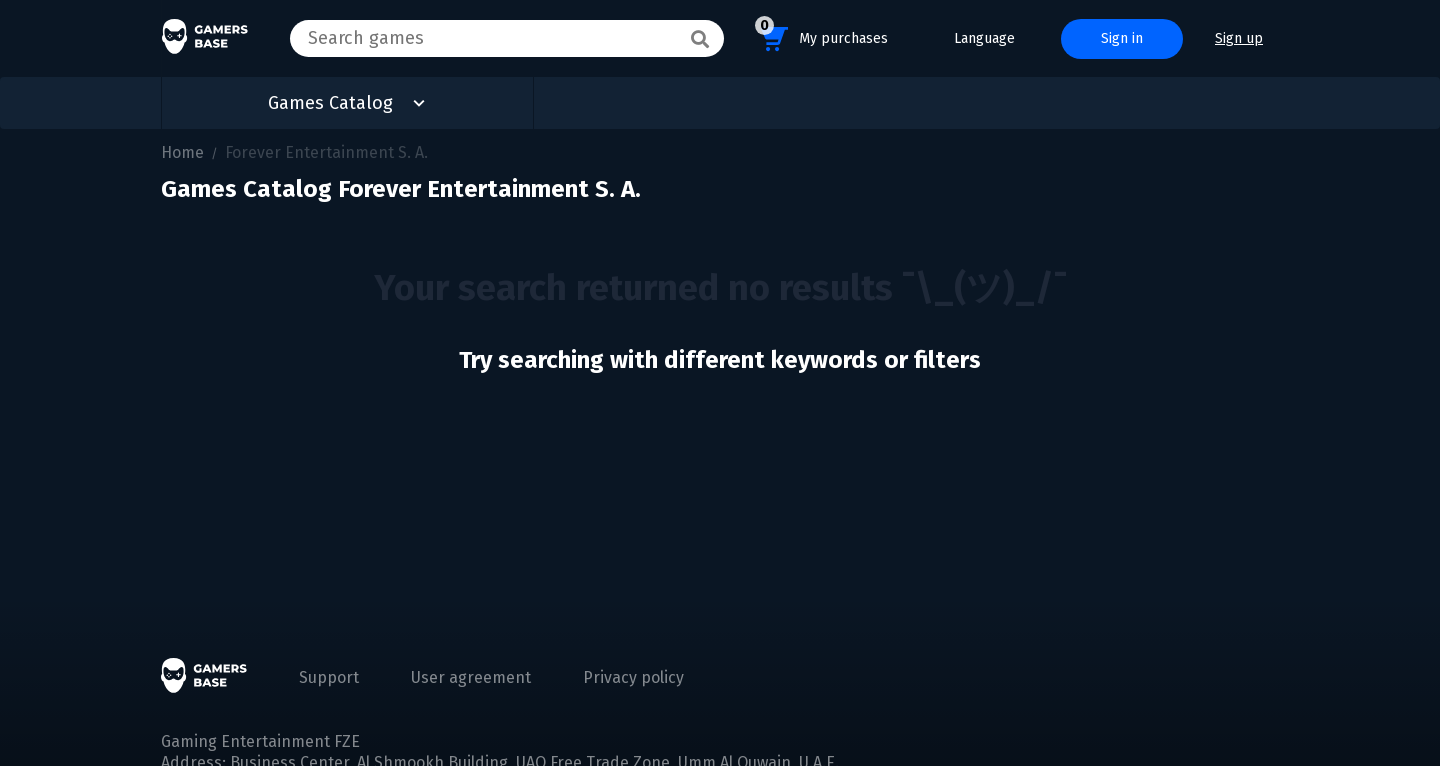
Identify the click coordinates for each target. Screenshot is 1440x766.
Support (329, 677)
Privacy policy (633, 677)
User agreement (471, 677)
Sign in (1122, 38)
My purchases (821, 35)
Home (182, 152)
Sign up (1239, 38)
